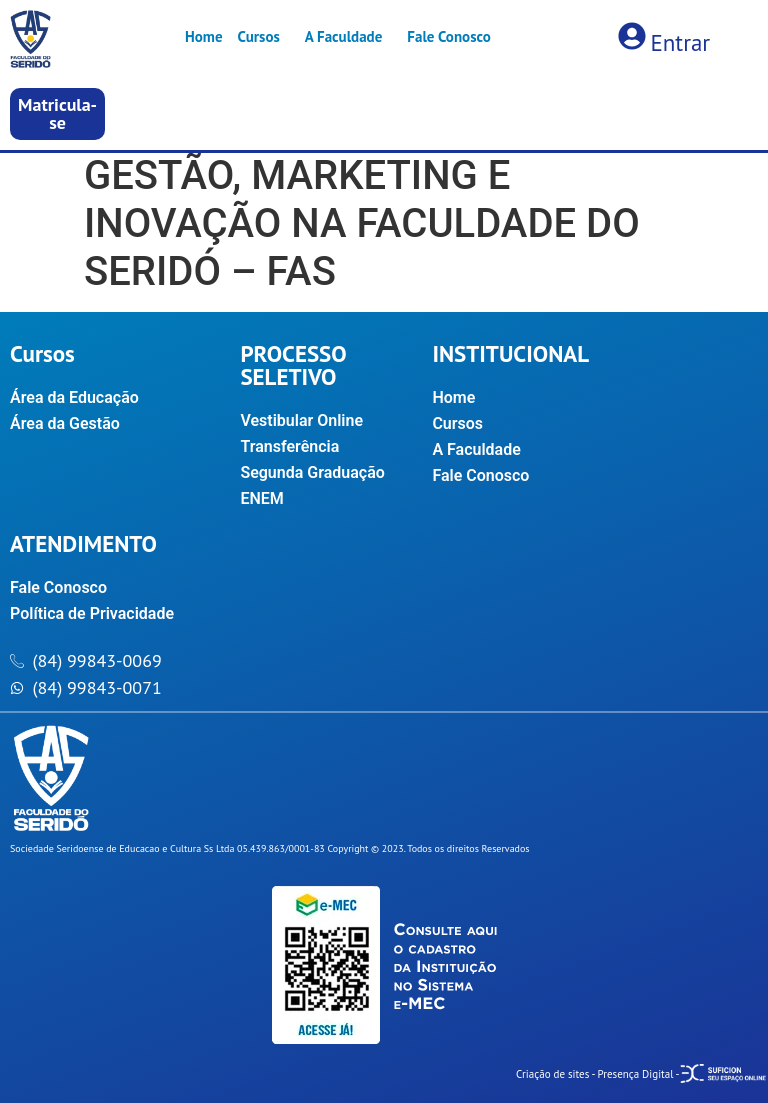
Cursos (259, 36)
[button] (57, 114)
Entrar (680, 42)
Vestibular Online (301, 420)
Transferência (289, 446)
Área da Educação (74, 397)
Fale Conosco (448, 36)
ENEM (261, 498)
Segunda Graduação (312, 472)
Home (204, 36)
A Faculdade (343, 36)
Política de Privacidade (92, 613)
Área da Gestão (65, 423)
